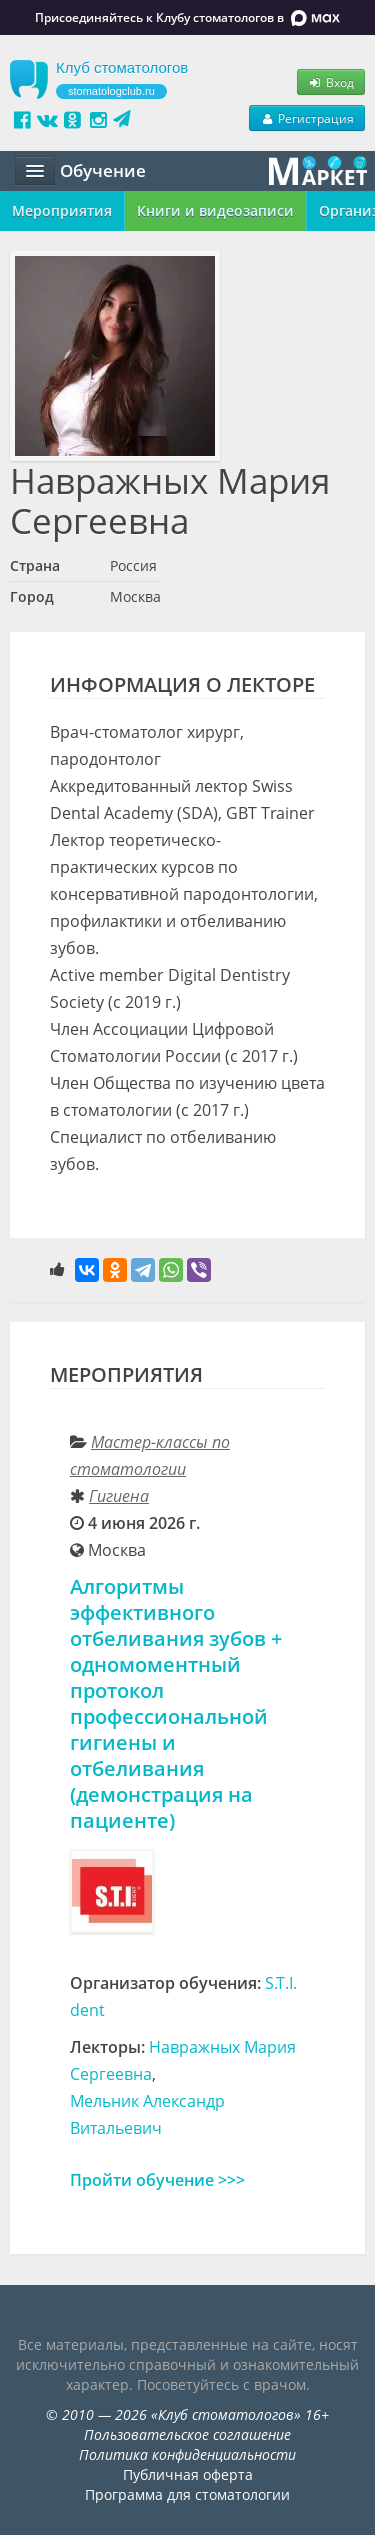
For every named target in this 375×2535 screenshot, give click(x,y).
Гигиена (119, 1496)
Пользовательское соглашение (187, 2434)
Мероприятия (62, 210)
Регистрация (307, 118)
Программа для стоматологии (187, 2494)
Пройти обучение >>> (157, 2180)
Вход (331, 82)
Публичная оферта (188, 2474)
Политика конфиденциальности (187, 2454)
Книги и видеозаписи (215, 210)
